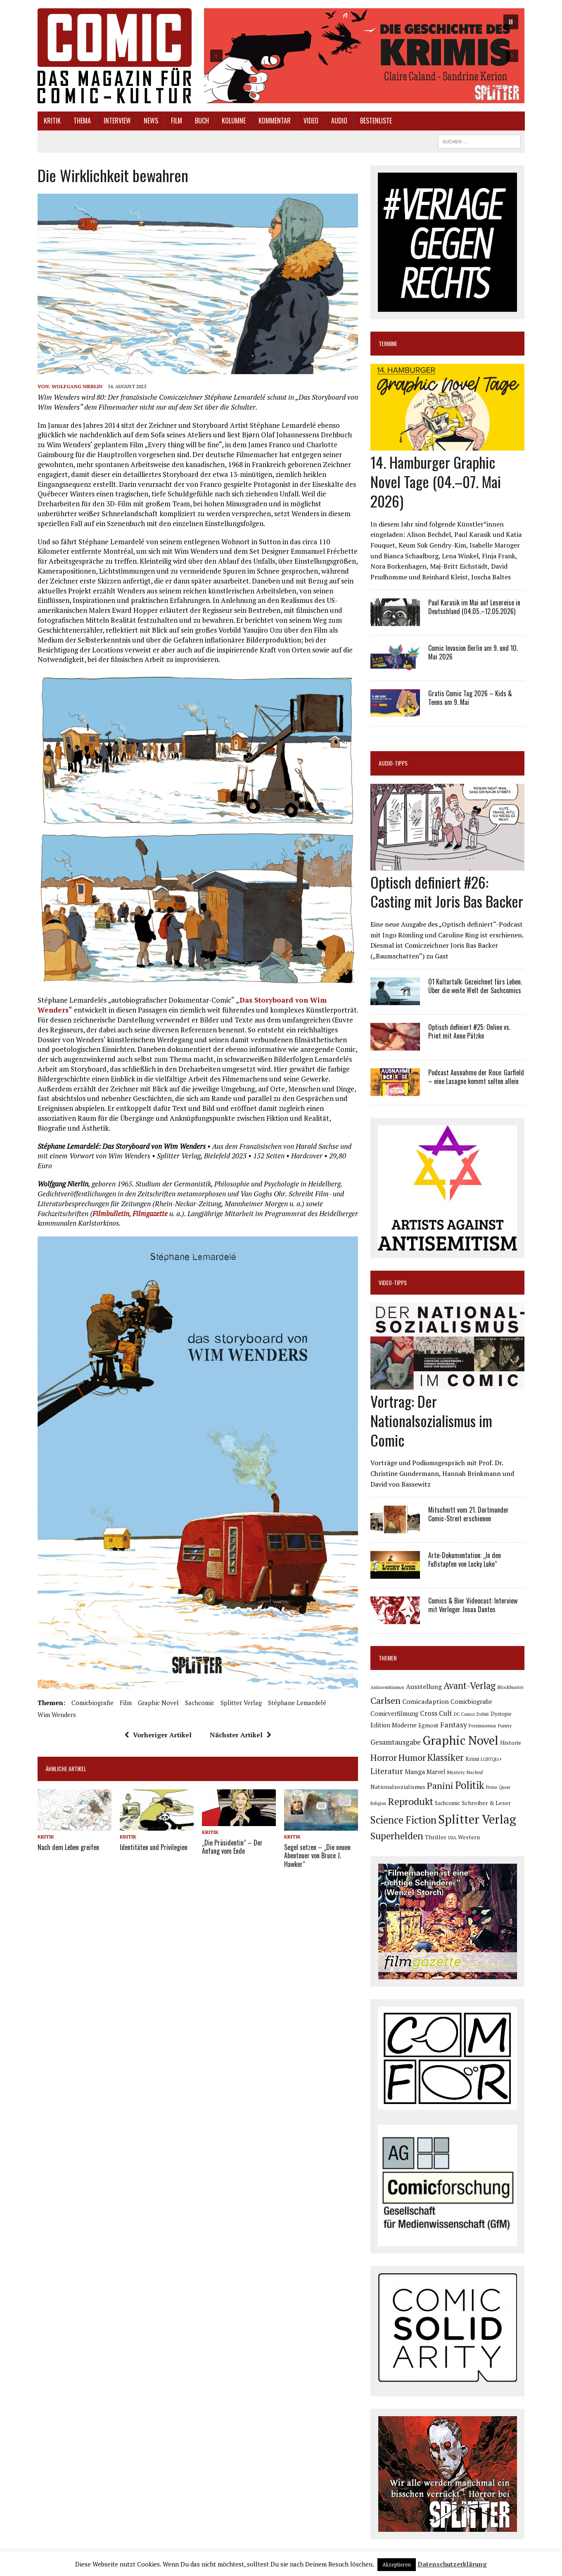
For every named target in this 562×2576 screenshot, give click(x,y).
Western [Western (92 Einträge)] (469, 1837)
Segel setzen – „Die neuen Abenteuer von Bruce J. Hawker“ (317, 1855)
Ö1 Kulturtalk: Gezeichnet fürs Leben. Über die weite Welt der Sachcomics (475, 986)
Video (311, 121)
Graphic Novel (158, 1702)
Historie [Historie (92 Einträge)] (510, 1742)
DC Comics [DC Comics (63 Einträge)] (464, 1714)
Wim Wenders (57, 1714)
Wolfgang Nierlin (77, 386)
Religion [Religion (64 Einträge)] (378, 1803)
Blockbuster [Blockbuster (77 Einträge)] (510, 1687)
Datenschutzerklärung (452, 2564)
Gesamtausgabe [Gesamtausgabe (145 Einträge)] (395, 1742)
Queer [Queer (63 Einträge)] (504, 1787)
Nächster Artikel (240, 1734)
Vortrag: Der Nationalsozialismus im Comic (431, 1420)
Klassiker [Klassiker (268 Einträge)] (445, 1757)
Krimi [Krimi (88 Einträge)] (472, 1758)
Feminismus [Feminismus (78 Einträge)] (482, 1725)
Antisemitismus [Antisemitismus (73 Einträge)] (387, 1687)
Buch (202, 121)
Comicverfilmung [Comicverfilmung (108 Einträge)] (394, 1713)
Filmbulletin (110, 1213)
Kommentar (274, 121)
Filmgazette (150, 1213)
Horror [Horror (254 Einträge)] (383, 1757)
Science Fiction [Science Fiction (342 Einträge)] (403, 1819)
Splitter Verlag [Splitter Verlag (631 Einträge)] (477, 1819)
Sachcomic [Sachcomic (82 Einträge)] (447, 1803)
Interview (117, 121)
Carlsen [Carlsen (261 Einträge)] (385, 1700)
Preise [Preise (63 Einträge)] (491, 1787)
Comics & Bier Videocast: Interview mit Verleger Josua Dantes (472, 1605)
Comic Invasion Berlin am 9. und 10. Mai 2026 (473, 652)
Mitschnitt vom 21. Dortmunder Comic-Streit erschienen (468, 1514)
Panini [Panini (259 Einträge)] (440, 1785)
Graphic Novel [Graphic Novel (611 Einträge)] (460, 1740)
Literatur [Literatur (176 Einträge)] (386, 1771)
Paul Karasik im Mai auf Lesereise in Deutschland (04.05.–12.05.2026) (474, 607)
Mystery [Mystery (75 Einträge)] (456, 1772)
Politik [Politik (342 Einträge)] (469, 1785)
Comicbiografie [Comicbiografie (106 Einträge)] (471, 1701)
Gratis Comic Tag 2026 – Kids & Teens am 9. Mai (470, 697)
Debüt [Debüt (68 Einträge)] (483, 1714)
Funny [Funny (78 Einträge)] (505, 1725)
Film (176, 121)
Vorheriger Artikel (158, 1734)
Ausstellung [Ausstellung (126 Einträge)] (424, 1686)
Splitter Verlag (241, 1702)
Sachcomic (199, 1702)
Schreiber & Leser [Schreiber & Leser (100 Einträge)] (486, 1803)
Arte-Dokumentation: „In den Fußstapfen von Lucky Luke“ (464, 1559)
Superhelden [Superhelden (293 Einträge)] (396, 1835)
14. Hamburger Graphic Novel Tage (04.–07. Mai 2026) (435, 481)
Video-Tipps (393, 1282)
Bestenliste (376, 121)
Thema (82, 121)
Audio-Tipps (393, 763)
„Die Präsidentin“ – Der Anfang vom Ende (232, 1847)
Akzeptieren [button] (396, 2564)
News (151, 121)
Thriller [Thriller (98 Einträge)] (435, 1837)
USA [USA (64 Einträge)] (452, 1838)
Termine (388, 343)
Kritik (52, 121)
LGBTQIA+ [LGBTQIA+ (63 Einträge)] (491, 1759)
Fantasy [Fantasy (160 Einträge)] (453, 1724)
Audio (339, 121)
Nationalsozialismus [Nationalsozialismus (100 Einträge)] (397, 1787)
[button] (364, 55)
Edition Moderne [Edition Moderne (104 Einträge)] (393, 1725)
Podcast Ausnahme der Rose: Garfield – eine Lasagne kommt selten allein (476, 1076)
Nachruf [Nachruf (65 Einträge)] (475, 1772)
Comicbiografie (92, 1702)
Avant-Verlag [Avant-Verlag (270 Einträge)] (469, 1685)
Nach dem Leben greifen (68, 1847)
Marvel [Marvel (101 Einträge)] (436, 1772)
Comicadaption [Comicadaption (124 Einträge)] (425, 1701)
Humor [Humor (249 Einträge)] (412, 1757)
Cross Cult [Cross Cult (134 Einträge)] (436, 1713)
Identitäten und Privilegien (153, 1847)
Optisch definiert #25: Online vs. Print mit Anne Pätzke (469, 1031)
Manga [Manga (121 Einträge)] (415, 1771)
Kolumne (234, 121)
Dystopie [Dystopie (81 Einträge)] (501, 1713)
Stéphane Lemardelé (297, 1702)
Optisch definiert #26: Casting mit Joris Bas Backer (446, 891)
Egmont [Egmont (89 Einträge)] (428, 1725)
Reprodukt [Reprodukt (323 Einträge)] (410, 1801)
